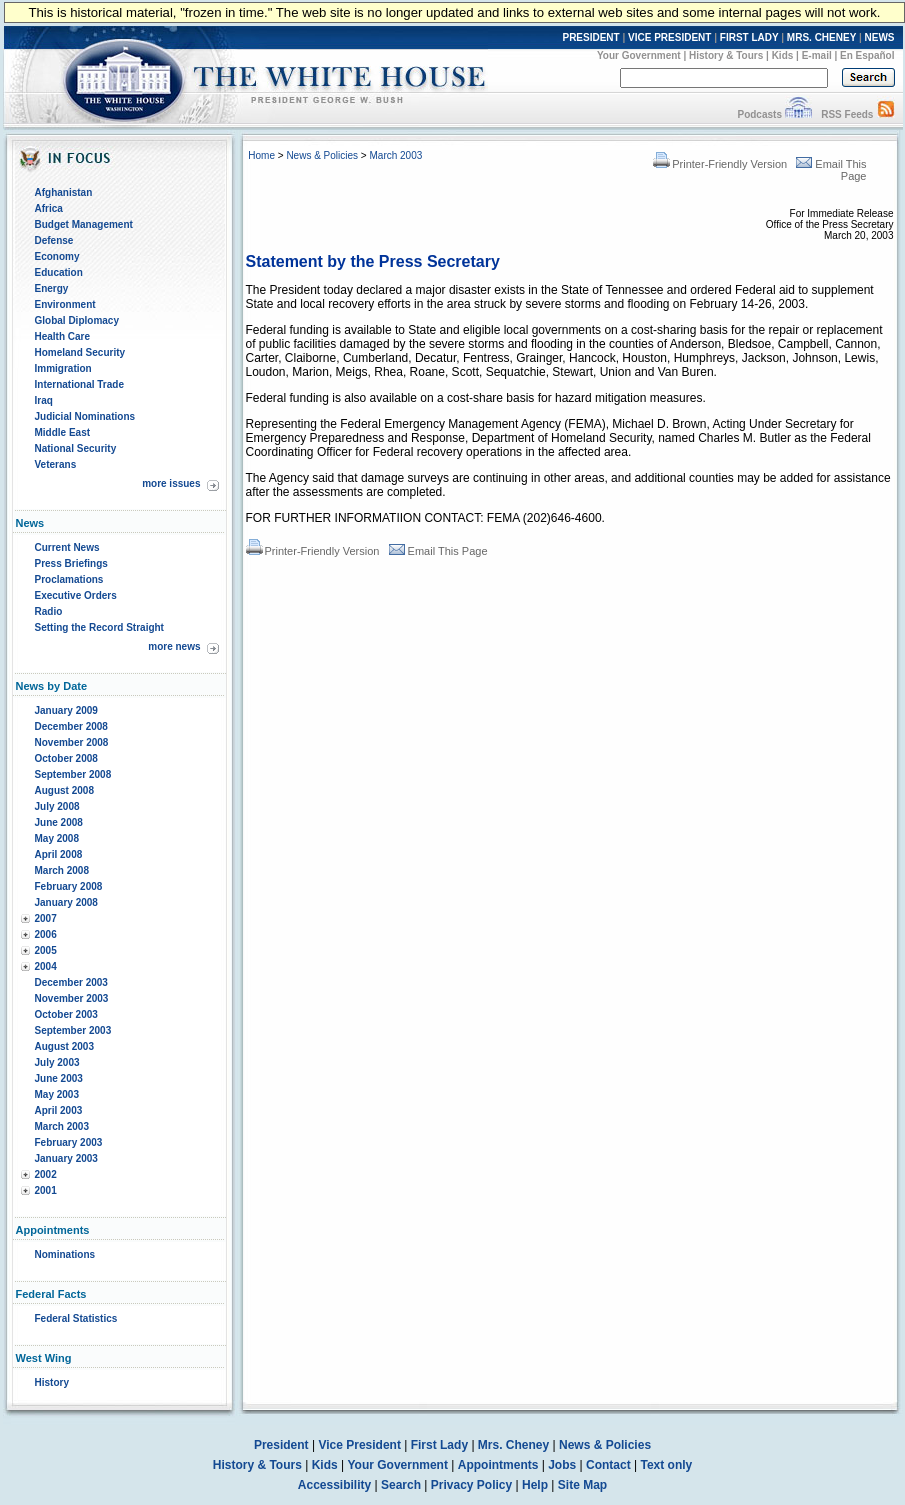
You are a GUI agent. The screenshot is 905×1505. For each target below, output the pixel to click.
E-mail (817, 55)
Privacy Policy (471, 1485)
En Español (867, 55)
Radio (49, 611)
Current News (67, 547)
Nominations (65, 1254)
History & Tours (726, 55)
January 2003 (66, 1158)
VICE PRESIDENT (669, 37)
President (281, 1445)
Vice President (359, 1445)
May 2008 (57, 838)
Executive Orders (76, 595)
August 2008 (64, 790)
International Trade (79, 384)
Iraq (44, 400)
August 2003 (64, 1046)
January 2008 (66, 902)
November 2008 (72, 742)
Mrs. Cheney (513, 1445)
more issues (171, 483)
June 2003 (59, 1078)
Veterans (56, 464)
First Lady (439, 1445)
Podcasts (759, 114)
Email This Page (438, 551)
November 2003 (72, 998)
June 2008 (59, 822)
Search (401, 1485)
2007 (46, 918)
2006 (46, 934)
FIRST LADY (749, 37)
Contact (608, 1465)
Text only (666, 1465)
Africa (49, 208)
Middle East (63, 432)
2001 (46, 1190)
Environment (65, 304)
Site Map (582, 1485)
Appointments (498, 1465)
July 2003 (57, 1062)
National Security (76, 448)
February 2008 (69, 886)
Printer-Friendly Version (720, 164)
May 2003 (57, 1094)
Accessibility (334, 1485)
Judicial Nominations (85, 416)
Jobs (562, 1465)
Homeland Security (80, 352)
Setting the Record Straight (99, 627)
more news (174, 646)
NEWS (880, 37)
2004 (46, 966)
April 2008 (59, 854)
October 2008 (66, 758)
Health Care (63, 336)
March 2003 (62, 1126)
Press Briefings (71, 563)
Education (59, 272)
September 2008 (73, 774)
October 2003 (66, 1014)
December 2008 (71, 726)
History (52, 1382)
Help (535, 1485)
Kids (783, 55)
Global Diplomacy (77, 320)
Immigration (63, 368)
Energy (52, 288)
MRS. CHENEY (821, 37)
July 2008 (57, 806)
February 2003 (69, 1142)
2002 (46, 1174)
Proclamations (69, 579)
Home (261, 155)
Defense (54, 240)
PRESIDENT (590, 37)
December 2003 (71, 982)
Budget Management (84, 224)
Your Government (639, 55)
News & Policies (322, 155)
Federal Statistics (76, 1318)
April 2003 (59, 1110)
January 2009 (66, 710)
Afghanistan (64, 192)
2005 (46, 950)
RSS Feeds (847, 114)
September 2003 (73, 1030)
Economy (57, 256)
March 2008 (62, 870)
